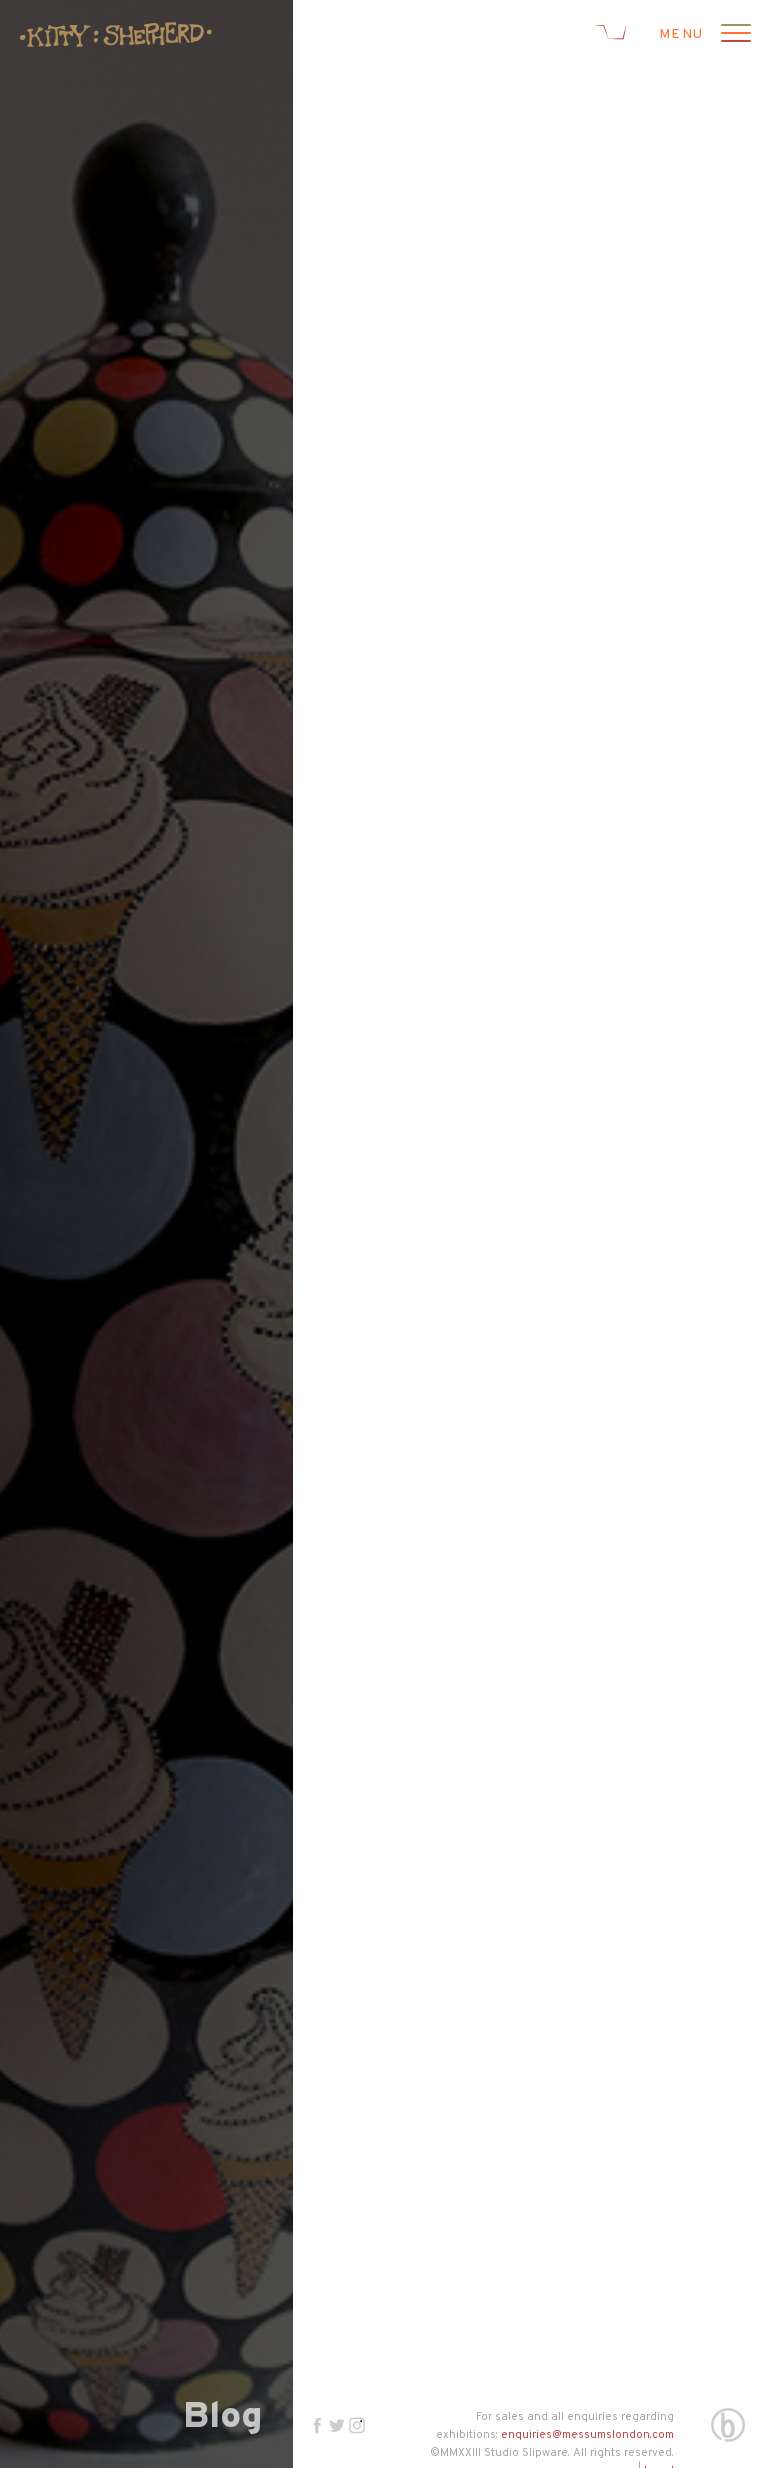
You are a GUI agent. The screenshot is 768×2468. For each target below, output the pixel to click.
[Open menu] (733, 35)
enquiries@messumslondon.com (587, 2435)
